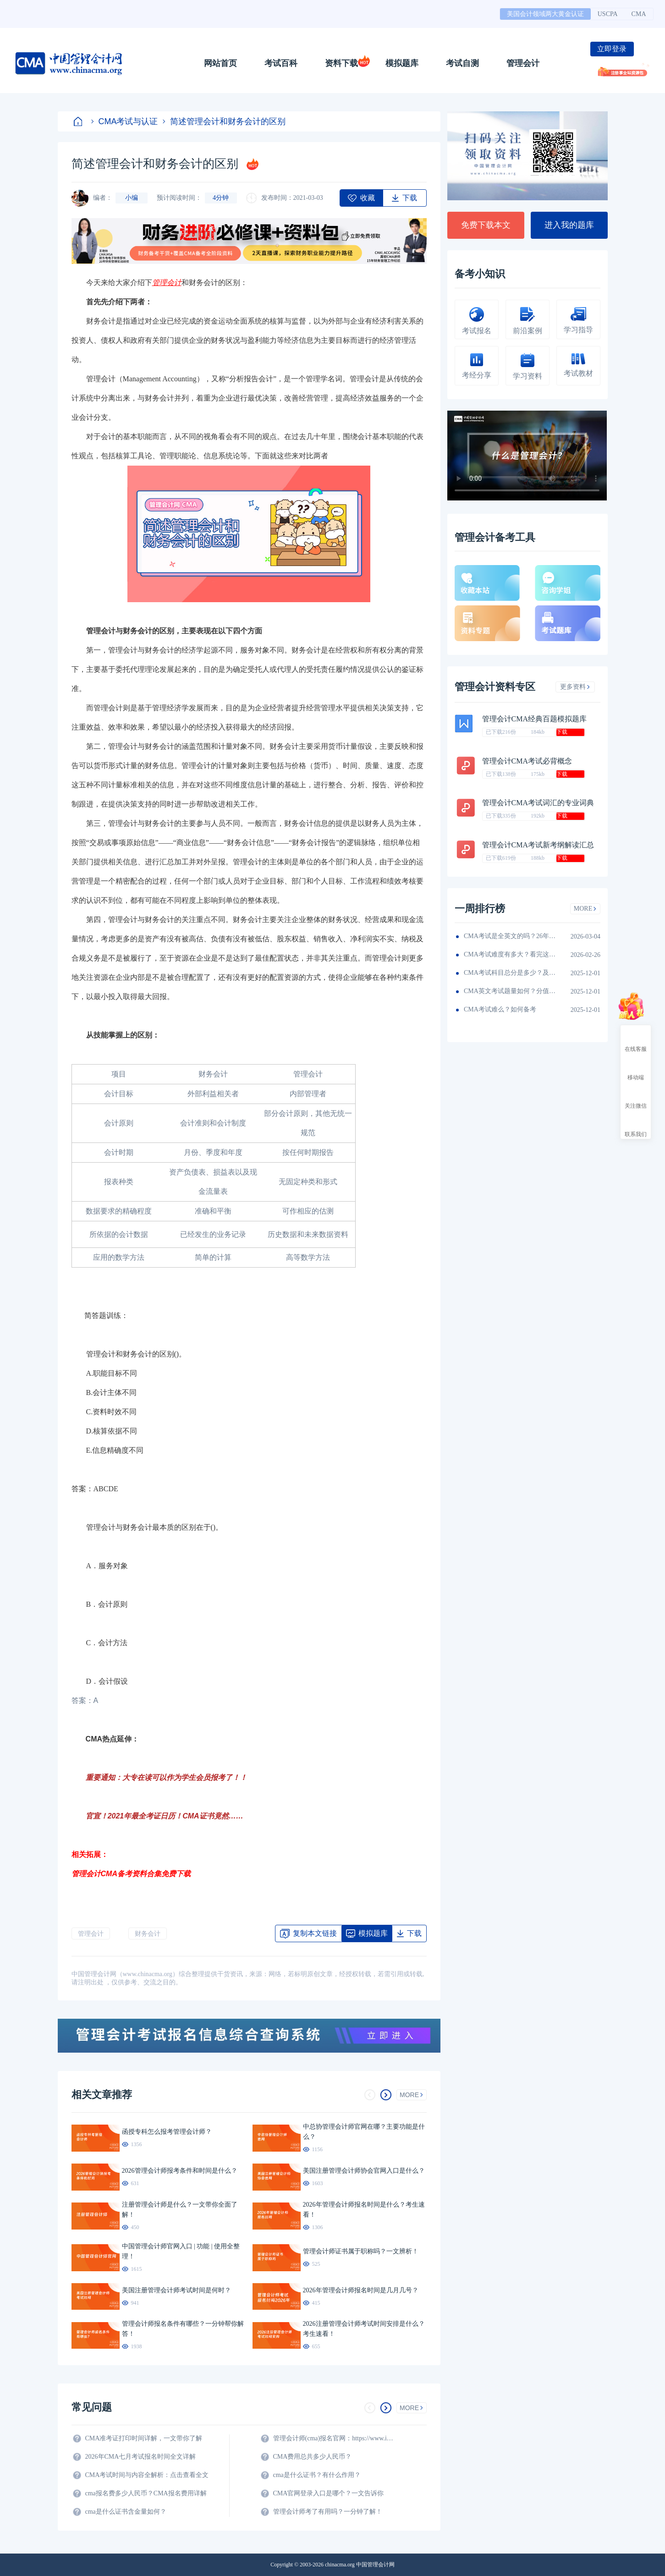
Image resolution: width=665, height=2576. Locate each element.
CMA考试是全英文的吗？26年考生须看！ (509, 936)
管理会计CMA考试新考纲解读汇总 (538, 845)
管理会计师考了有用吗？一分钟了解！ (327, 2511)
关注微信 (636, 1098)
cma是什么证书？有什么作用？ (317, 2475)
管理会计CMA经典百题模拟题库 (534, 719)
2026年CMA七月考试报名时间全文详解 (140, 2456)
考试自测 (462, 63)
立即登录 (612, 49)
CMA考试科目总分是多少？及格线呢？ (509, 972)
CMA (639, 14)
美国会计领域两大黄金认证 (545, 14)
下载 (561, 732)
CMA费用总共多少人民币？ (312, 2456)
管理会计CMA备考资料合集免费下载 (131, 1874)
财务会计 (147, 1933)
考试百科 (280, 63)
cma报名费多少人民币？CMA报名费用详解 (146, 2493)
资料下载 (341, 63)
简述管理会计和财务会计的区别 (224, 121)
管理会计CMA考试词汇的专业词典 (538, 803)
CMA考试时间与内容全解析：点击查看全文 (147, 2475)
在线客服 (636, 1041)
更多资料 (575, 686)
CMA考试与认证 (124, 121)
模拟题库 (401, 63)
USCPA (608, 14)
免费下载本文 (486, 225)
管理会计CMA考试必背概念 (527, 761)
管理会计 (522, 63)
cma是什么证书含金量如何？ (125, 2511)
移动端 (635, 1069)
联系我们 (636, 1126)
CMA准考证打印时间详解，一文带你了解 (144, 2438)
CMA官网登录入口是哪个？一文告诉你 (328, 2493)
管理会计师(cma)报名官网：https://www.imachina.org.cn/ (335, 2438)
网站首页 (220, 63)
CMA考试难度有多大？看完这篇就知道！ (509, 954)
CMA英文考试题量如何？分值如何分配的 (509, 991)
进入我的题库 (569, 225)
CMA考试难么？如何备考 (500, 1009)
